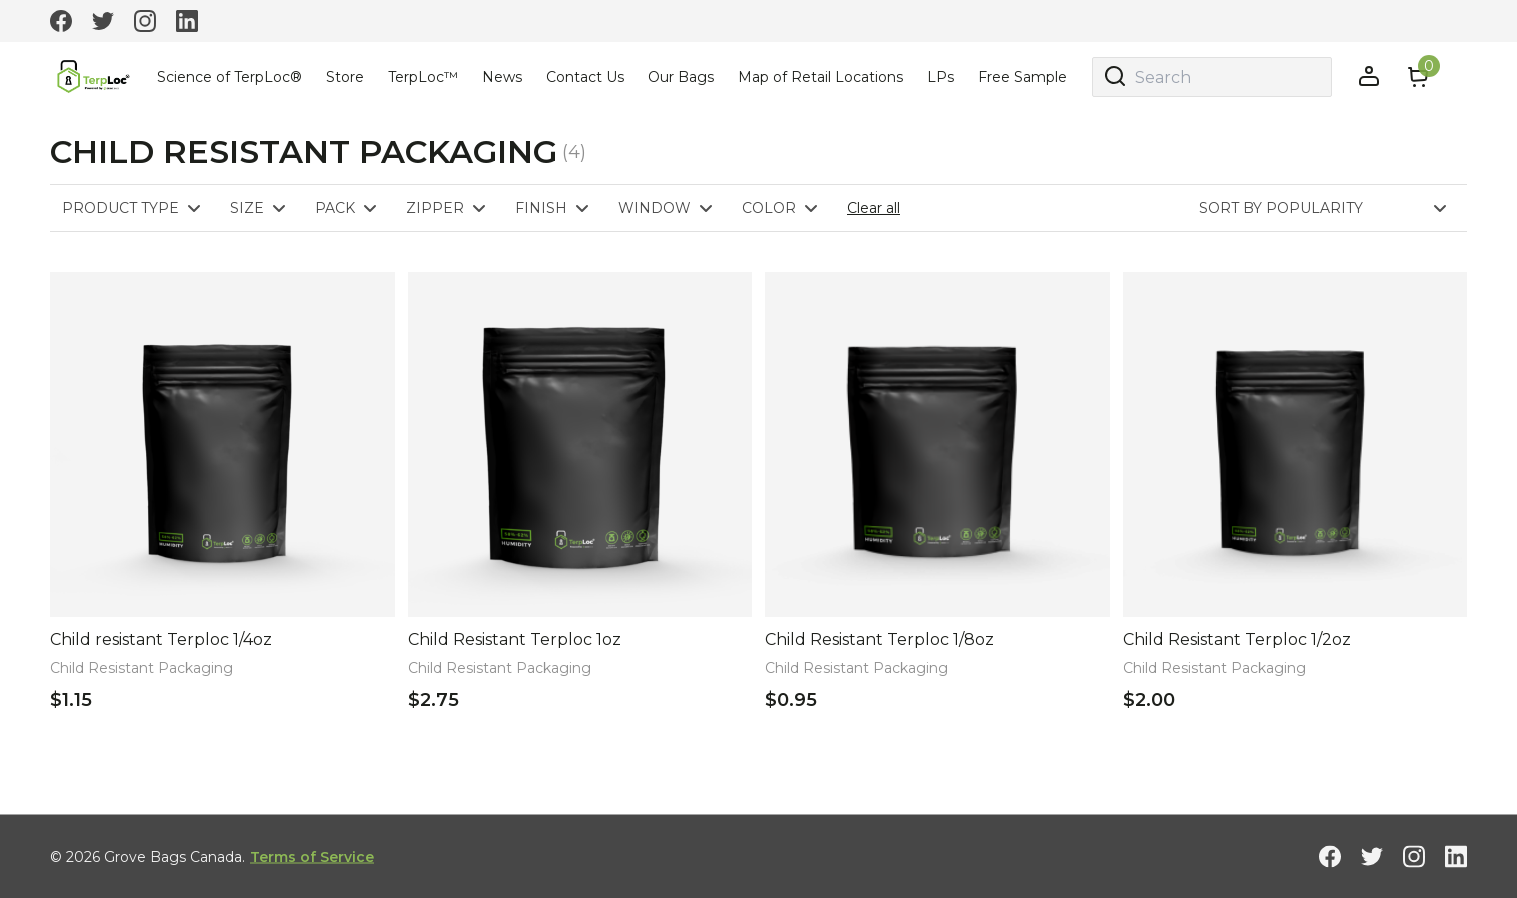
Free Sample (1022, 77)
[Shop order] (1333, 208)
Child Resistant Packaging (141, 668)
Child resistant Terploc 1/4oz (161, 639)
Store (345, 77)
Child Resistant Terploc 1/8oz (879, 639)
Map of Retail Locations (820, 77)
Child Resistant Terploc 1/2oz (1237, 639)
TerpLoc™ (423, 77)
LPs (940, 77)
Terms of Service (312, 856)
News (502, 77)
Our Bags (681, 77)
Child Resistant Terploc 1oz (514, 639)
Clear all (873, 208)
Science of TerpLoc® (229, 77)
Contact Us (585, 77)
